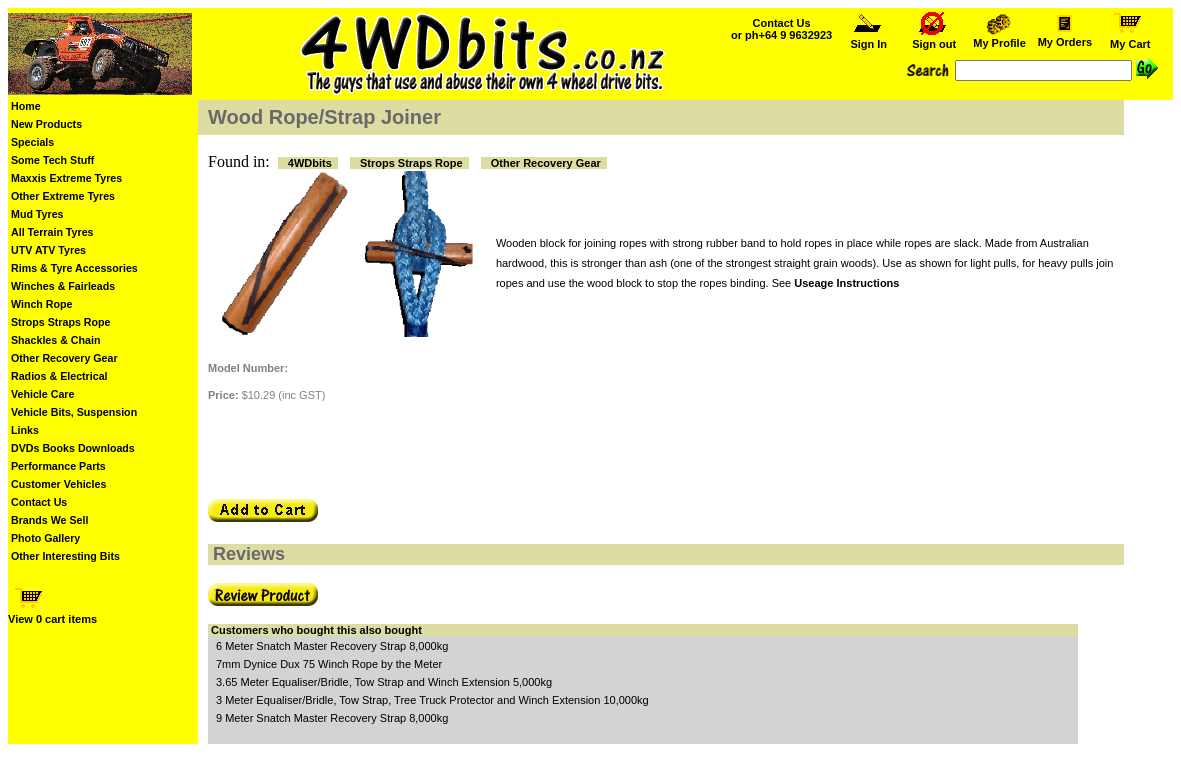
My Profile (999, 38)
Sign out (934, 39)
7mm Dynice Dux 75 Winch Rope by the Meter (329, 664)
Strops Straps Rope (60, 322)
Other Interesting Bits (65, 556)
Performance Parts (58, 466)
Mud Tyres (37, 214)
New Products (46, 124)
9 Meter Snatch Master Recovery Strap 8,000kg (332, 718)
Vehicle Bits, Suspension (74, 412)
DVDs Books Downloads (73, 448)
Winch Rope (41, 304)
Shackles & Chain (55, 340)
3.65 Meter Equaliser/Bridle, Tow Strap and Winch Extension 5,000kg (384, 682)
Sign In (869, 39)
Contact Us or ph (781, 29)
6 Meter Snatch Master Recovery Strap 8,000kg (332, 646)
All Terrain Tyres (52, 232)
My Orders (1064, 37)
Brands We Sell (49, 520)
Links (25, 430)
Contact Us (39, 502)
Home (26, 106)
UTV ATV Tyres (48, 250)
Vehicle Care (42, 394)
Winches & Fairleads (63, 286)
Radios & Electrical (59, 376)
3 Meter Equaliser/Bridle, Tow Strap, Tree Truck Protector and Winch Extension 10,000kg (432, 700)
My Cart (1130, 39)
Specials (32, 142)
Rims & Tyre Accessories (74, 268)
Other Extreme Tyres (63, 196)
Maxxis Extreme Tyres (66, 178)
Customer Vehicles (58, 484)
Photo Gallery (45, 538)
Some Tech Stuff (52, 160)
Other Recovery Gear (64, 358)
